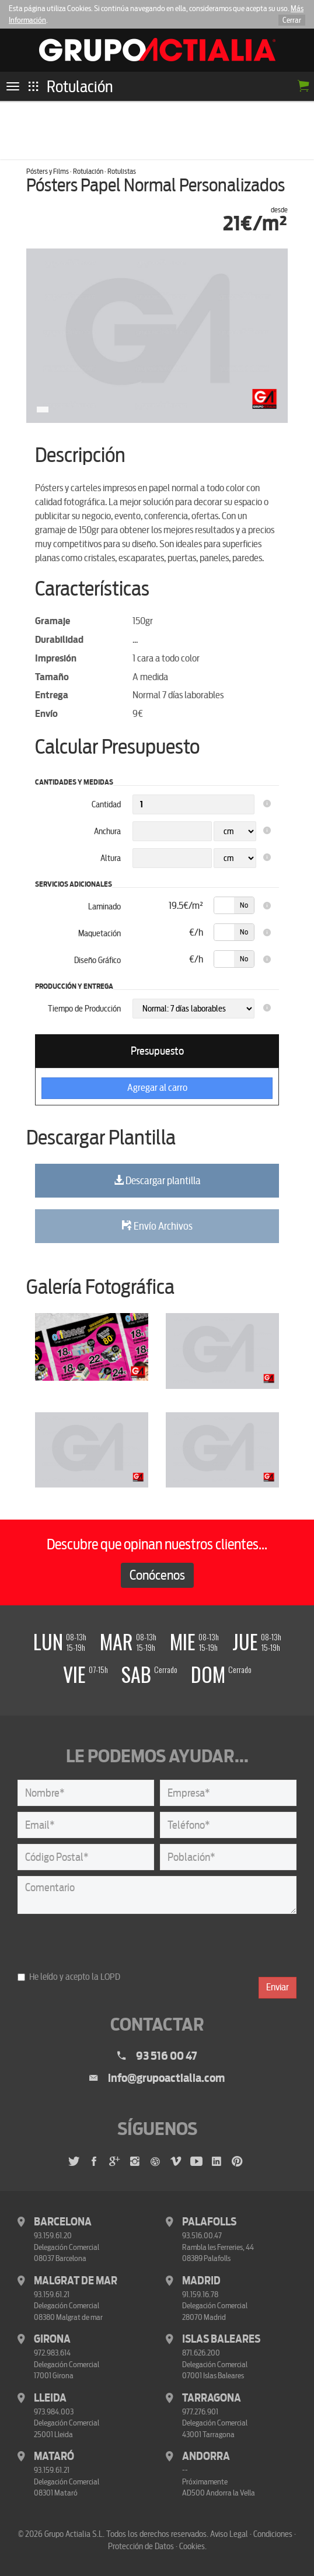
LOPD (110, 1977)
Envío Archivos (157, 1226)
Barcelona (63, 2222)
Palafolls (209, 2222)
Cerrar (291, 20)
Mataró (54, 2456)
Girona (52, 2339)
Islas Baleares (221, 2339)
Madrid (201, 2280)
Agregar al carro (157, 1087)
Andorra (206, 2456)
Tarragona (211, 2398)
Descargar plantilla (157, 1180)
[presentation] (106, 1942)
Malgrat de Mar (75, 2280)
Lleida (50, 2398)
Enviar (277, 1987)
